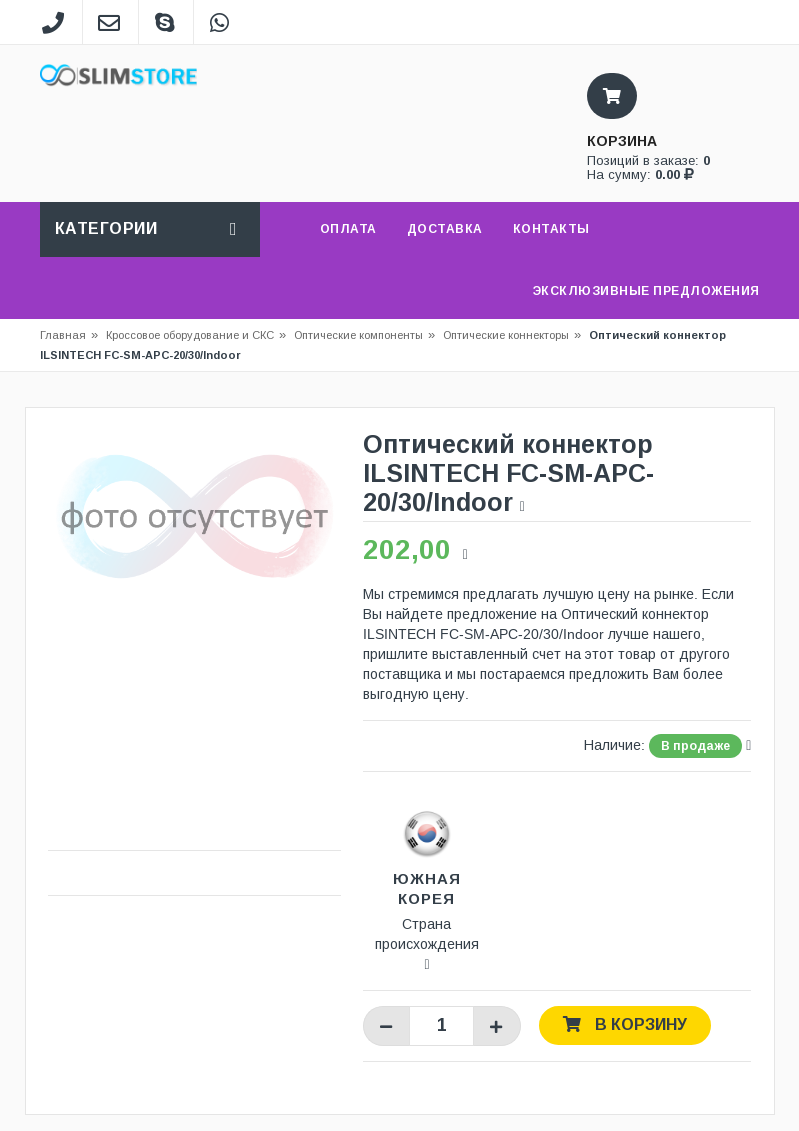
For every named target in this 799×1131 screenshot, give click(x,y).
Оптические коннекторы (506, 335)
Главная (63, 335)
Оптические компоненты (358, 335)
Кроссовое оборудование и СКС (196, 335)
